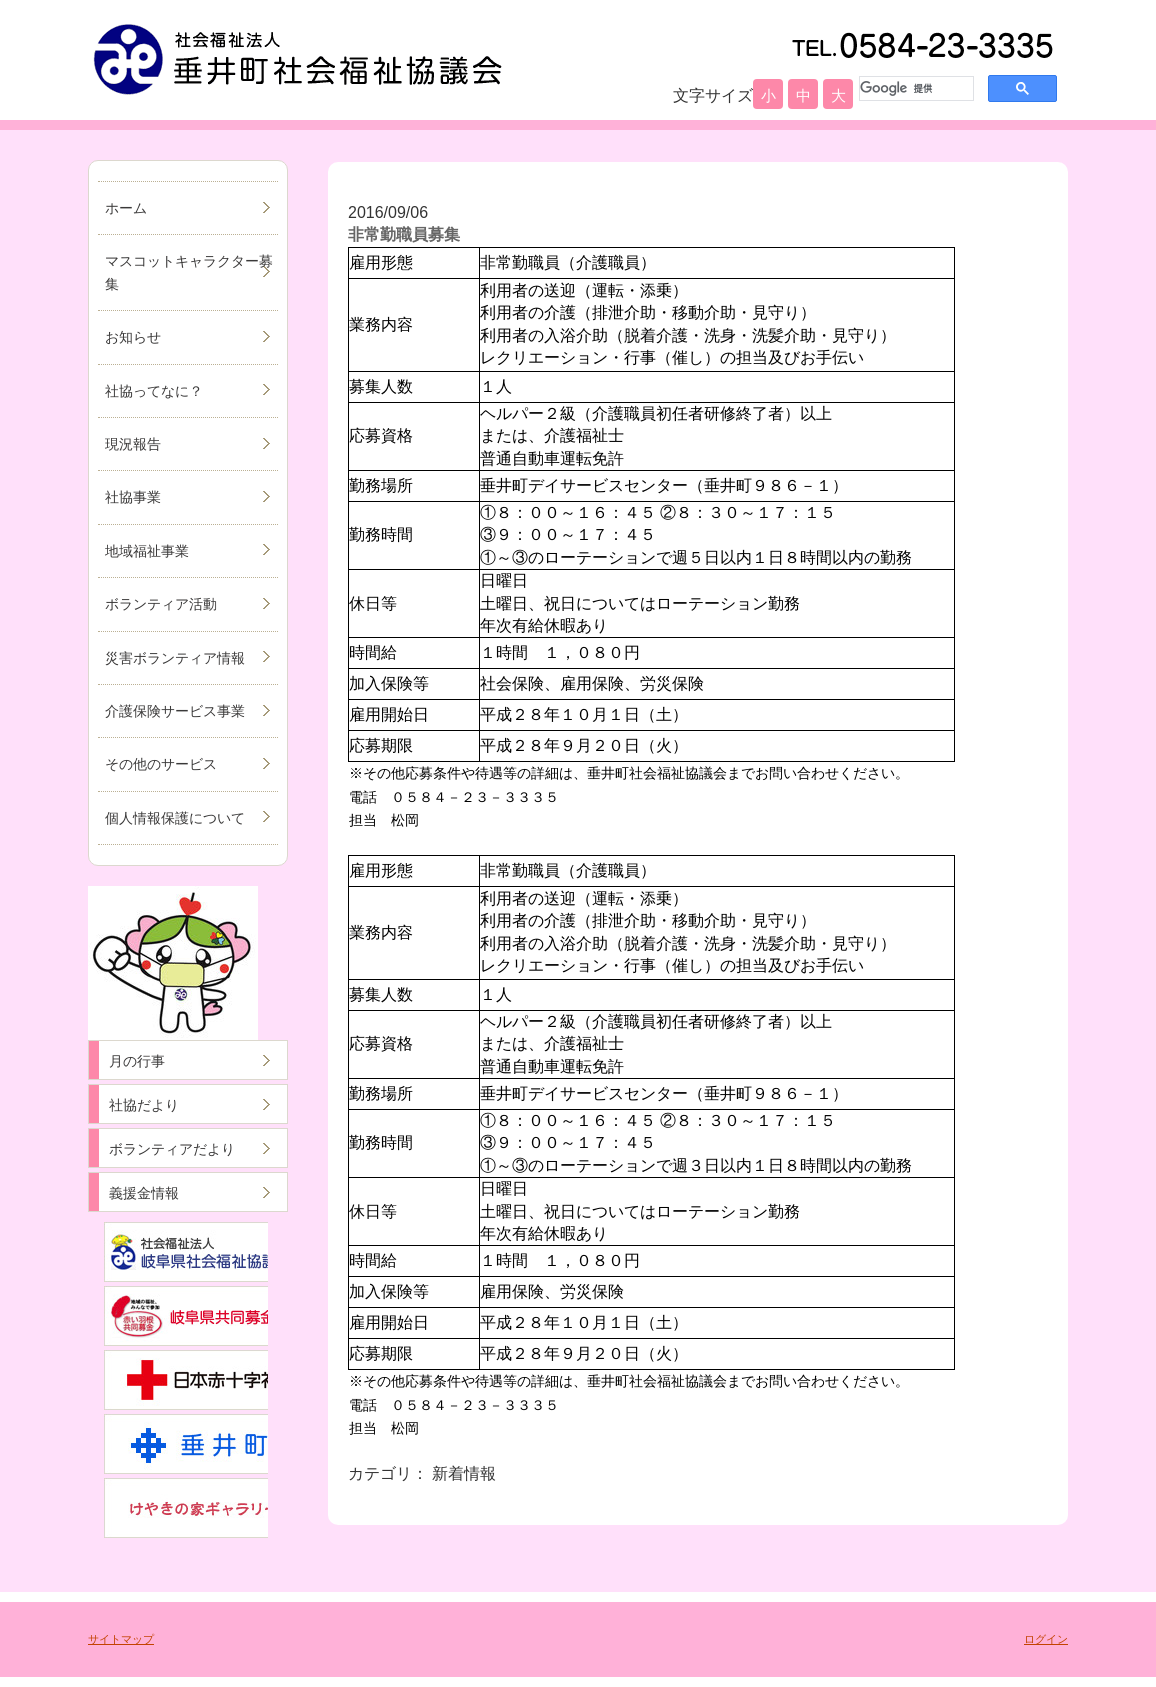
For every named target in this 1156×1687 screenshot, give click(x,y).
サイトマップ (121, 1639)
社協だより (144, 1105)
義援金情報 (144, 1193)
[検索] (914, 88)
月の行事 (137, 1061)
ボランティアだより (172, 1149)
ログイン (1046, 1639)
